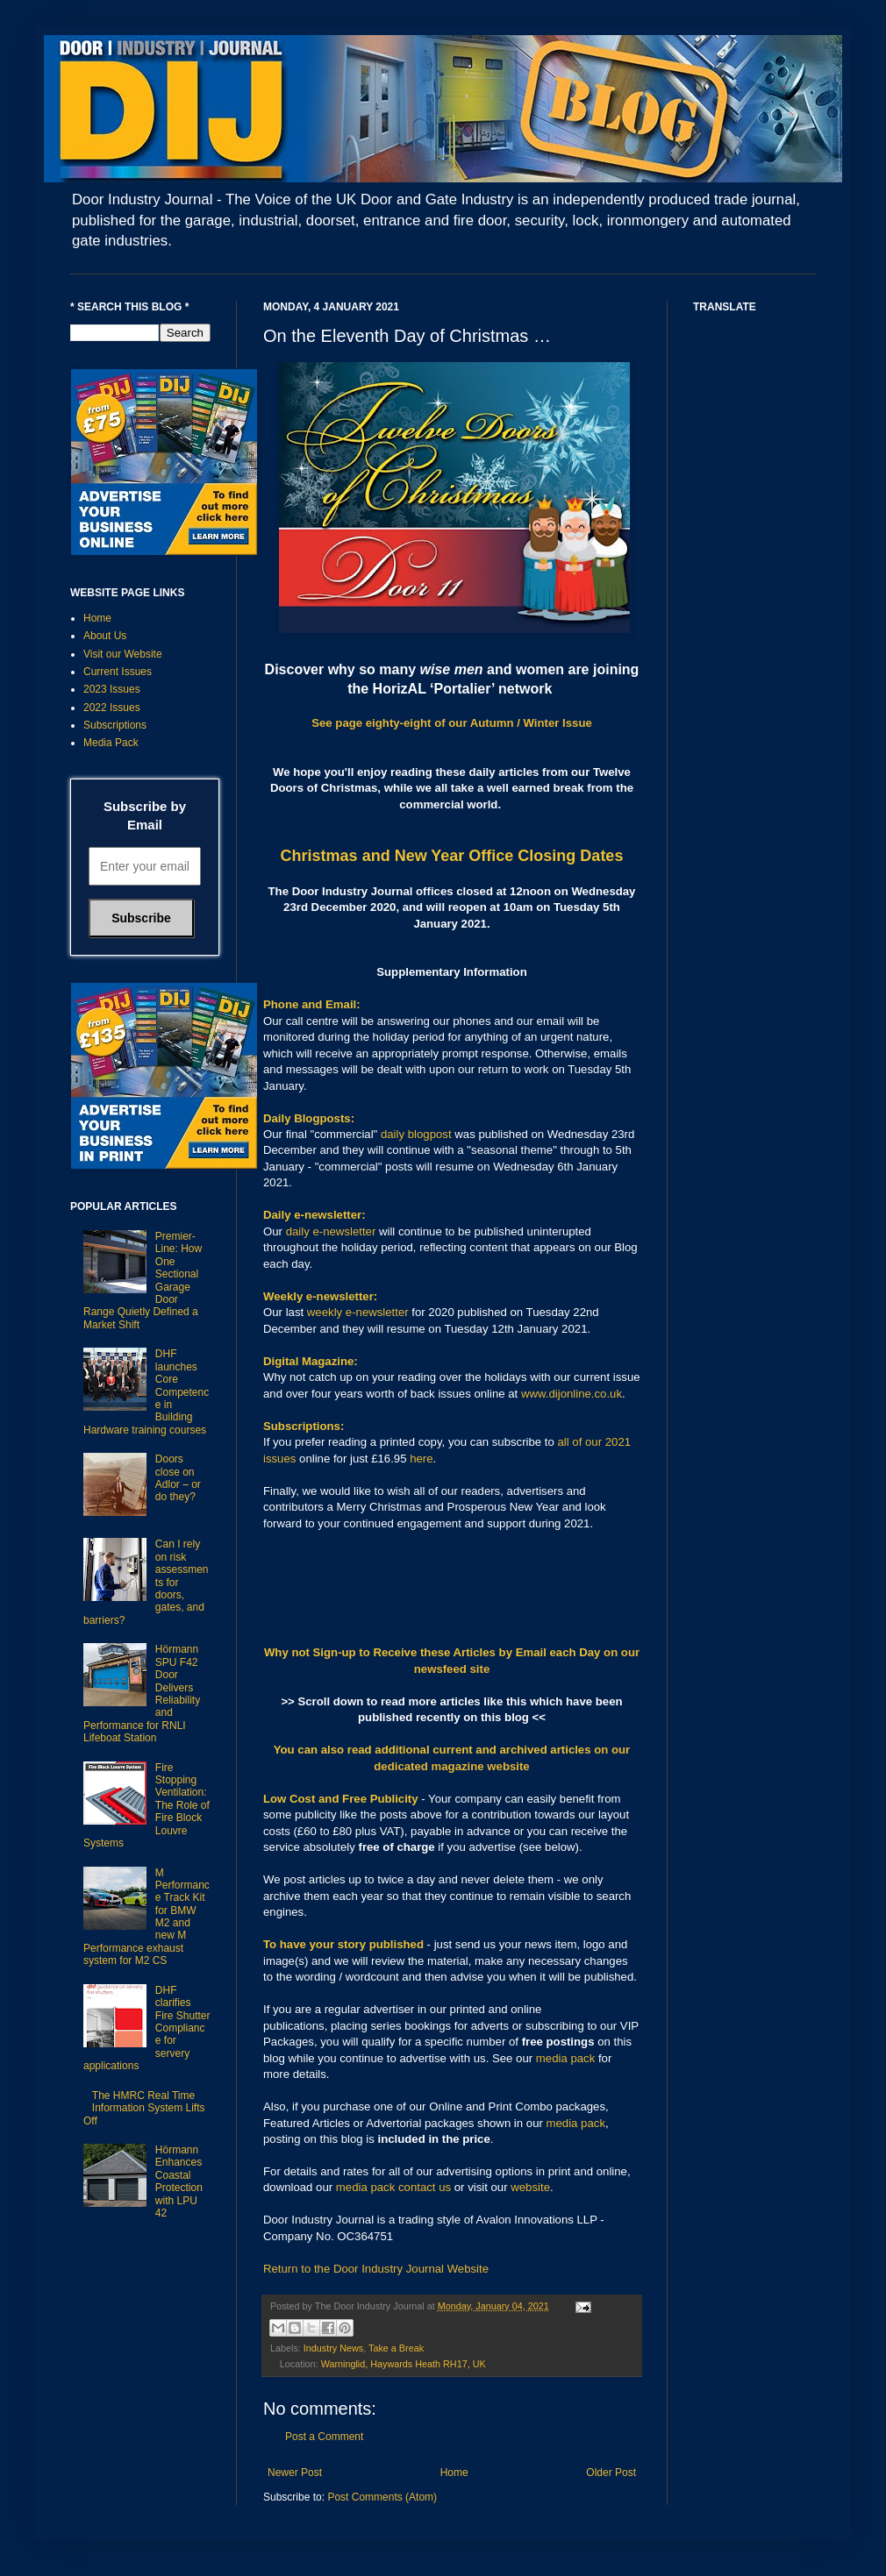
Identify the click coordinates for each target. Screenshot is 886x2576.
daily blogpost (416, 1134)
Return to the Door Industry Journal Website (376, 2268)
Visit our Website (122, 654)
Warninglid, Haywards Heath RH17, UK (403, 2364)
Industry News (333, 2348)
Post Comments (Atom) (382, 2497)
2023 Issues (111, 689)
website (530, 2187)
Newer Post (295, 2472)
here (421, 1458)
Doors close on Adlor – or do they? (178, 1478)
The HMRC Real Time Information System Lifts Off (144, 2108)
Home (454, 2472)
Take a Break (396, 2348)
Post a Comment (324, 2436)
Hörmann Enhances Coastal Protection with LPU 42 (179, 2181)
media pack (565, 2058)
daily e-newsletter (331, 1231)
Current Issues (117, 671)
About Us (104, 636)
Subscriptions (114, 725)
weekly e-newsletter (358, 1312)
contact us (424, 2187)
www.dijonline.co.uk (571, 1393)
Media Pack (111, 743)
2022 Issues (111, 707)
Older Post (611, 2472)
